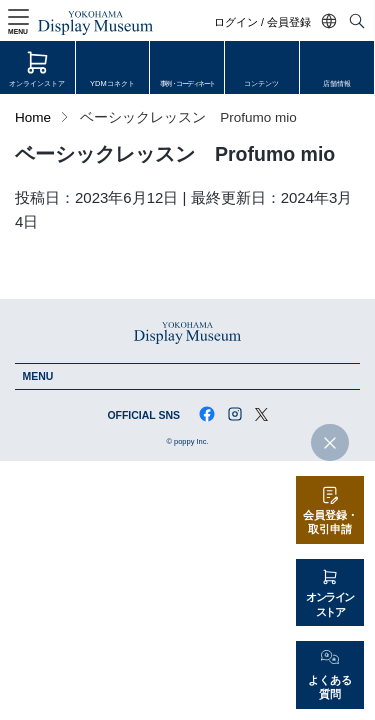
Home (33, 117)
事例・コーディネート (187, 83)
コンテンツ (263, 83)
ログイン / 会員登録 (264, 22)
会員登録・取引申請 (330, 522)
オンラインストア (37, 83)
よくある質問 (330, 687)
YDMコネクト (113, 83)
